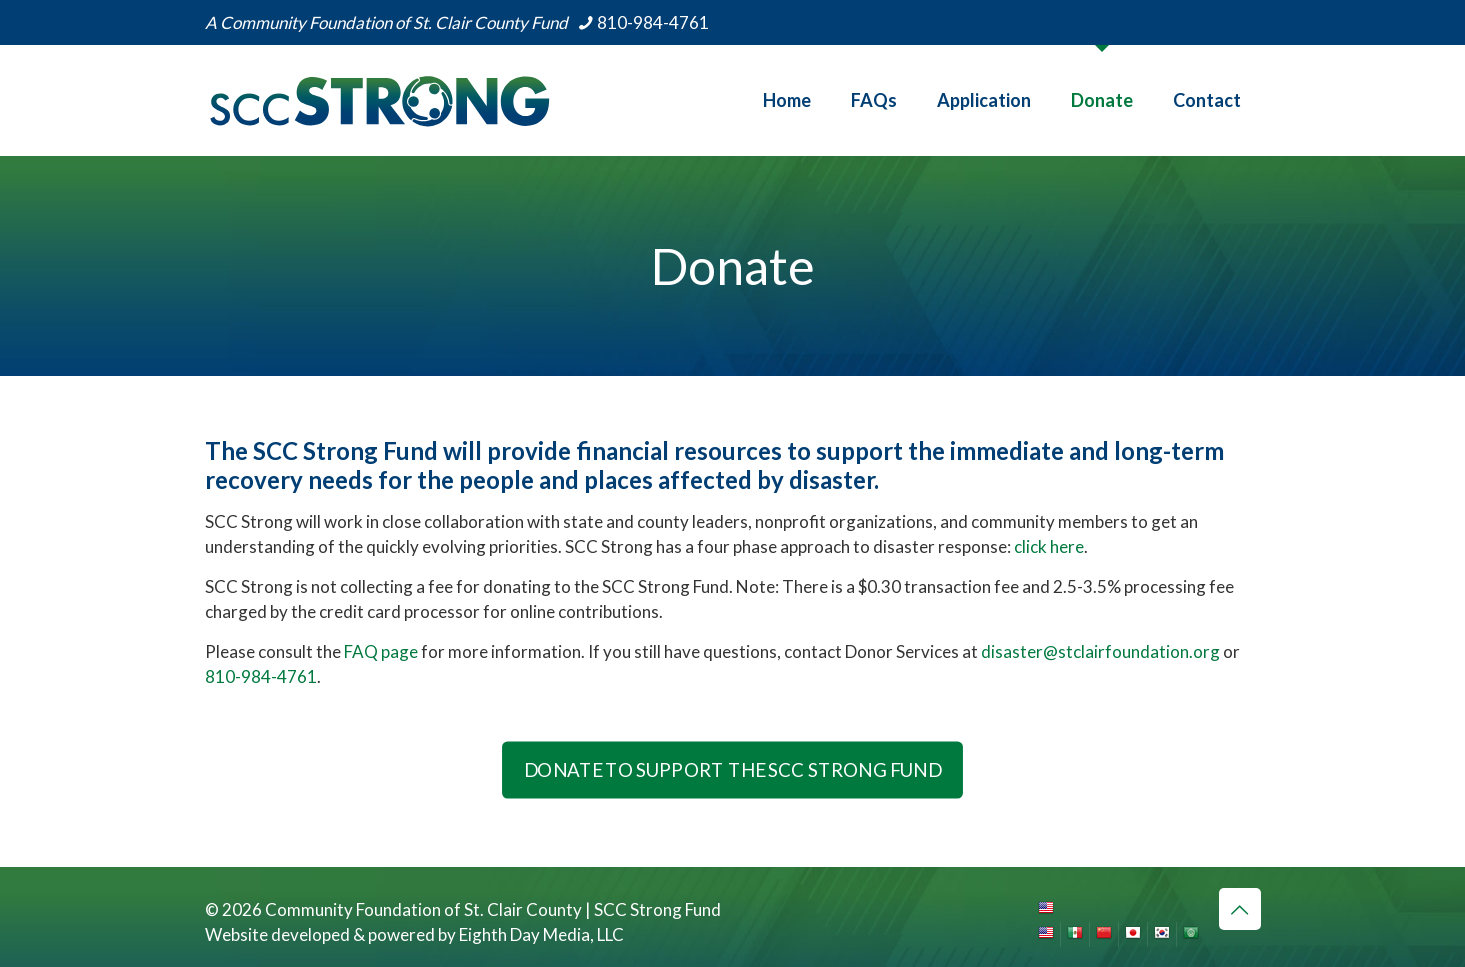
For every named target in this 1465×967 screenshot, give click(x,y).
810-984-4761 (261, 676)
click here (1049, 546)
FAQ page (381, 651)
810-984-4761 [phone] (653, 22)
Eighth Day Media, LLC (541, 934)
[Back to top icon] (1240, 909)
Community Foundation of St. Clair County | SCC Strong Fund (493, 909)
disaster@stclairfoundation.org (1100, 651)
